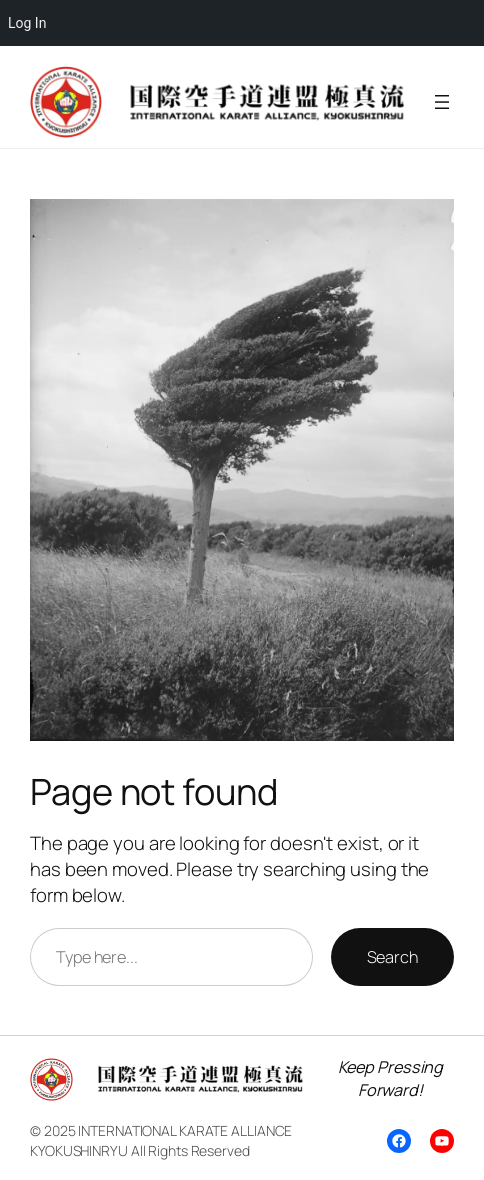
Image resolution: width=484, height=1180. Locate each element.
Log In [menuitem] (27, 23)
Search (392, 957)
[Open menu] (442, 102)
